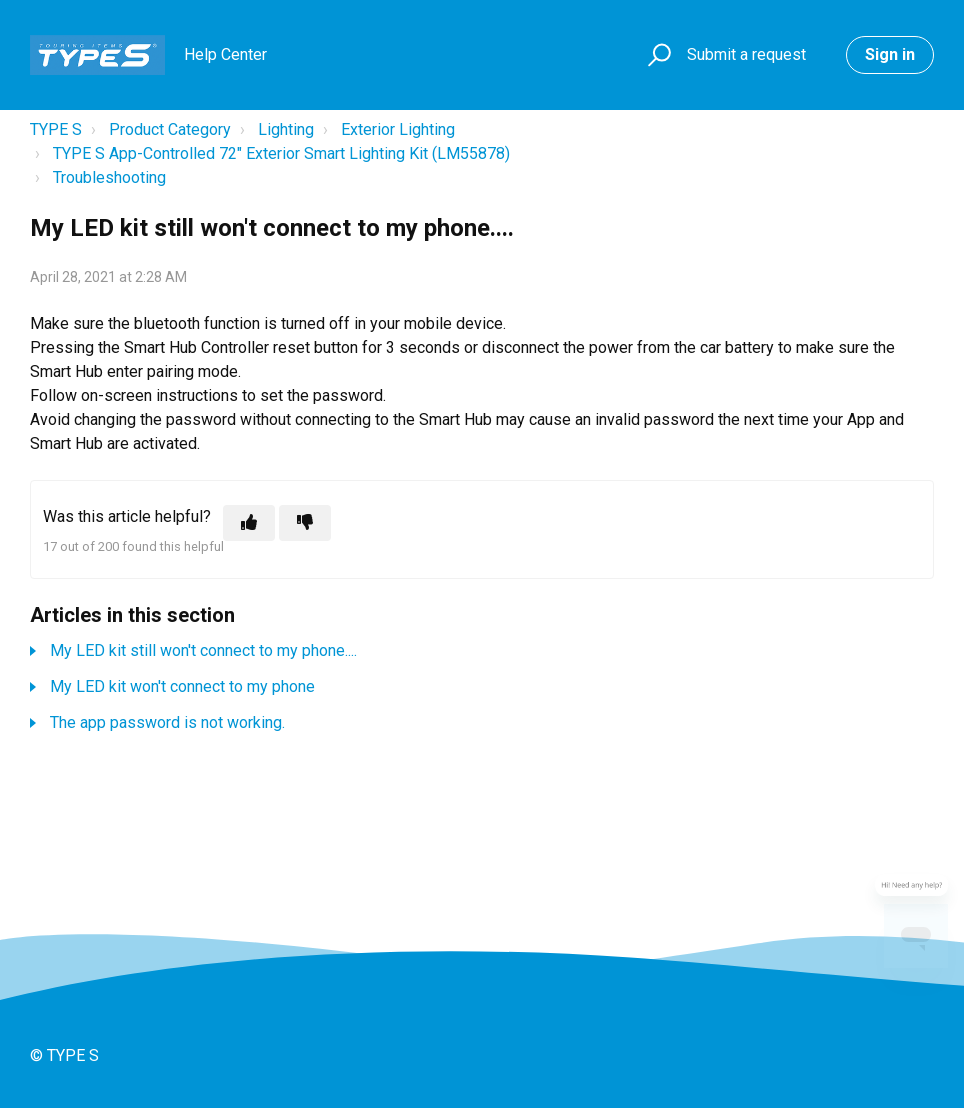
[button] (656, 55)
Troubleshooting (109, 177)
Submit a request (746, 54)
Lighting (286, 129)
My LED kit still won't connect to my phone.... (203, 650)
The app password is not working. (167, 722)
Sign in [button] (890, 54)
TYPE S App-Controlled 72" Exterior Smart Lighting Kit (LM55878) (281, 153)
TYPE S (56, 129)
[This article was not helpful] (305, 523)
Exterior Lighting (398, 129)
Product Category (170, 129)
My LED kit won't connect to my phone (182, 686)
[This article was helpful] (249, 523)
